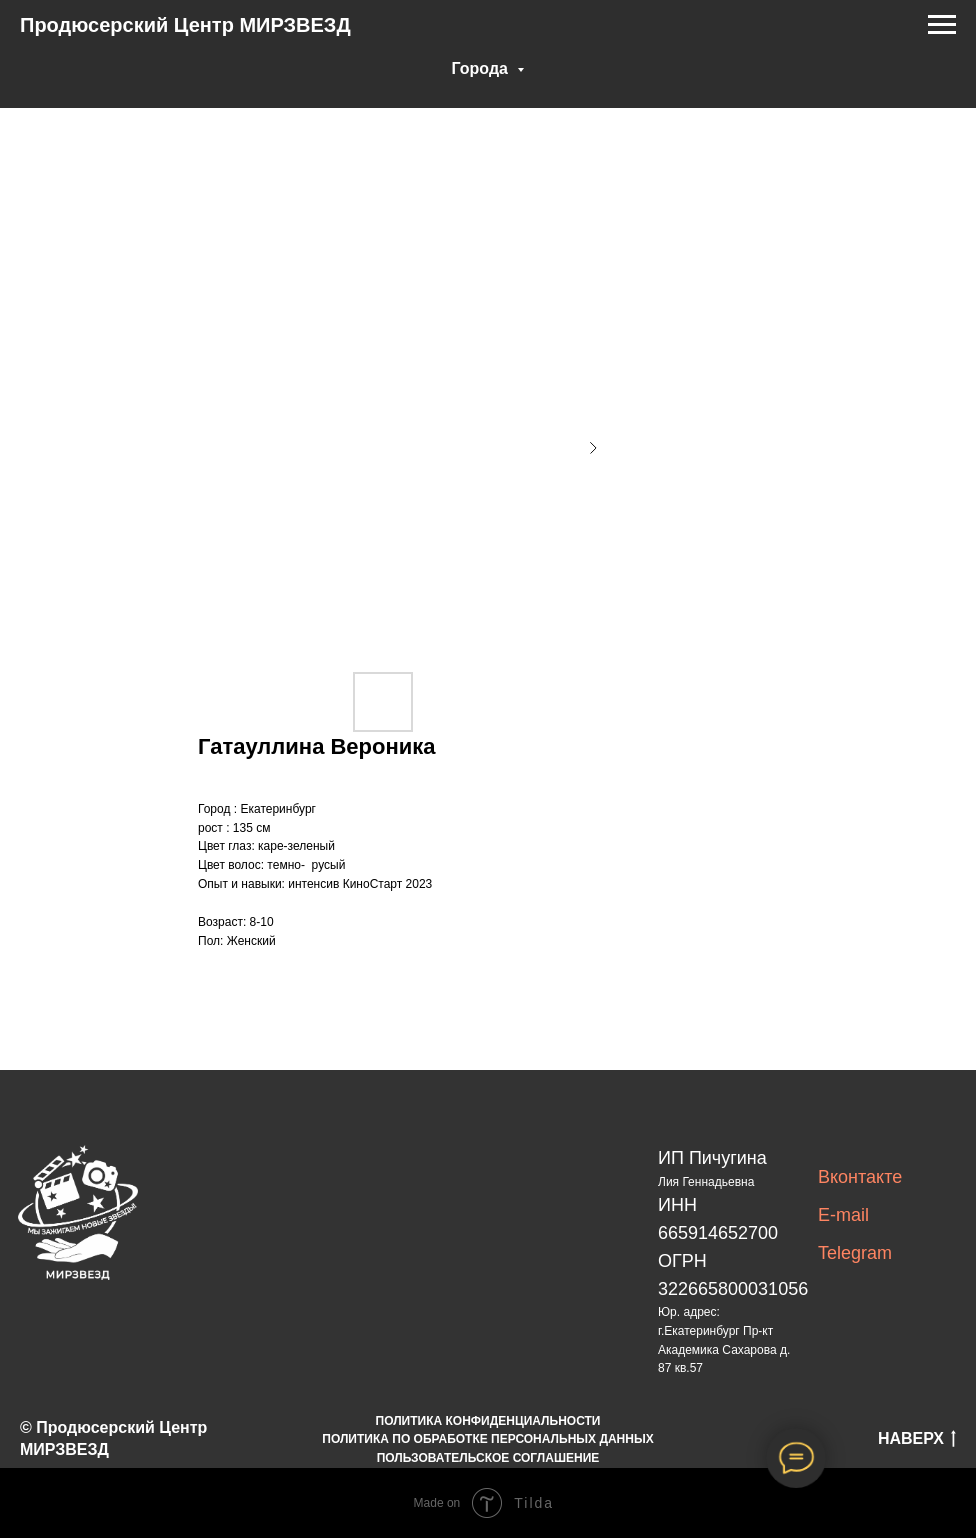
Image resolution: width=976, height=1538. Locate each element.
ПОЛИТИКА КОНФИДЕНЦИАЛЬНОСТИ (488, 1421)
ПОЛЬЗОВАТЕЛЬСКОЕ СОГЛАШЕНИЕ (488, 1458)
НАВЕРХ (917, 1440)
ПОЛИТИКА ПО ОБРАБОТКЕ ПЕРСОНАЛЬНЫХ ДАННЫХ (487, 1439)
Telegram (855, 1253)
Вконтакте (860, 1177)
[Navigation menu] (942, 25)
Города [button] (482, 68)
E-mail (843, 1215)
